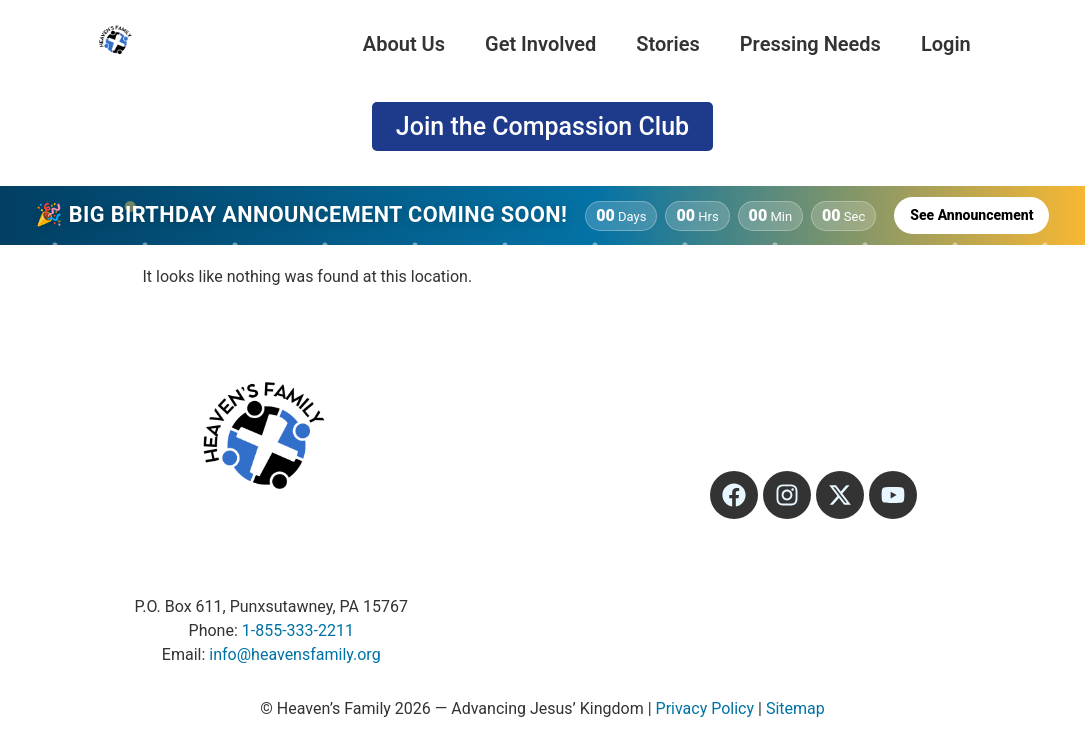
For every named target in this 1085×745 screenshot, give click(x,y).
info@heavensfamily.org (294, 654)
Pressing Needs (810, 44)
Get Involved (540, 44)
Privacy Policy (705, 708)
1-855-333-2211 (298, 630)
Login (946, 44)
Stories (667, 44)
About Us (404, 44)
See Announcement (971, 215)
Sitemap (795, 708)
